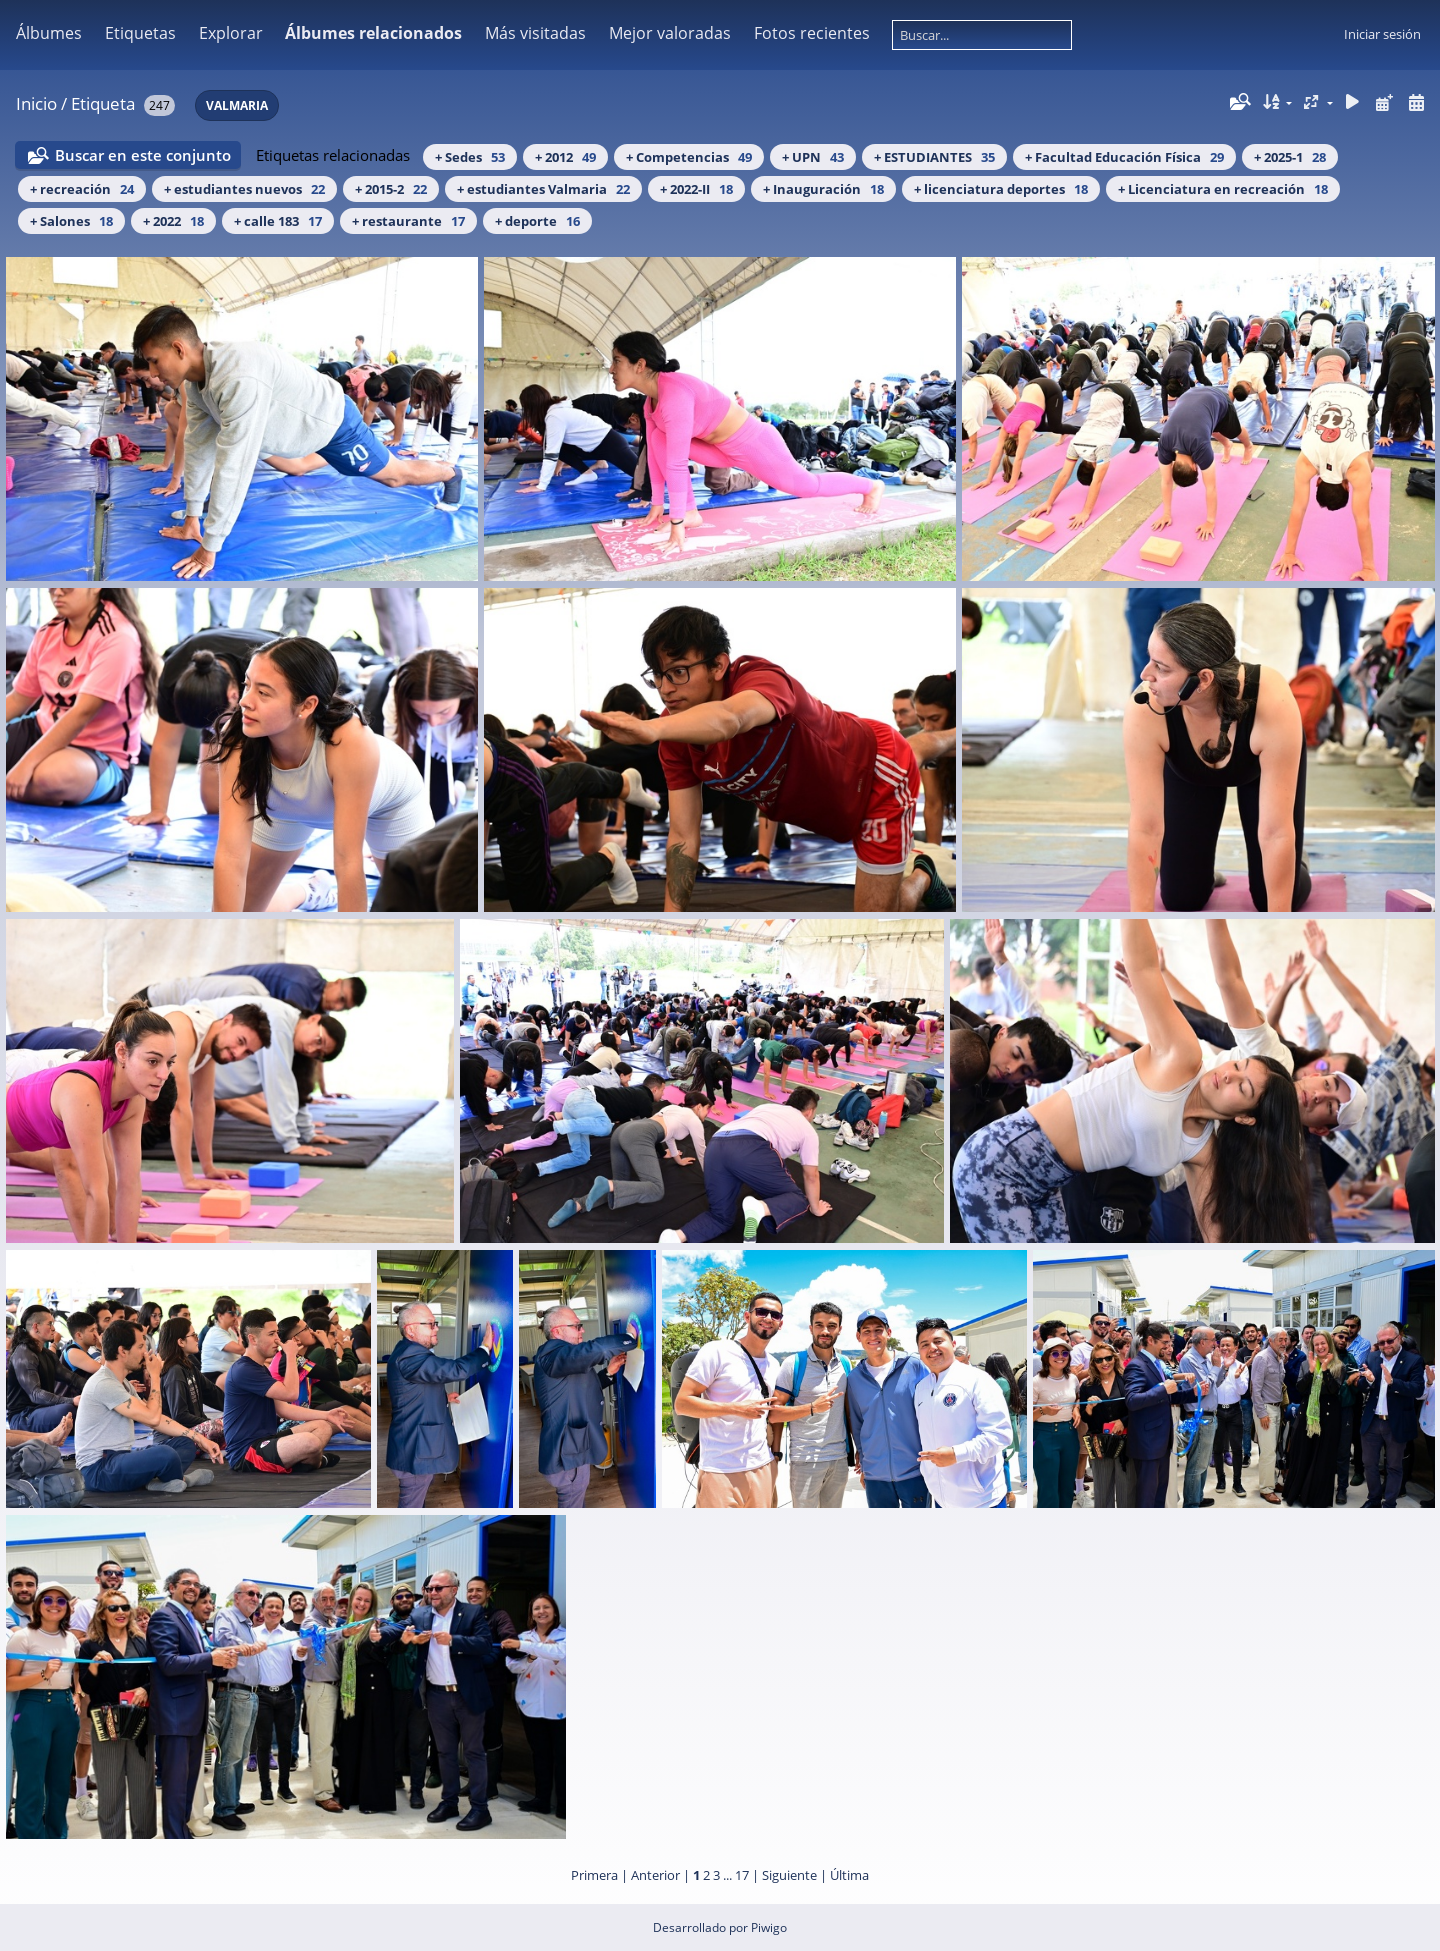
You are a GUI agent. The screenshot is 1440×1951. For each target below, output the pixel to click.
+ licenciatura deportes (1001, 189)
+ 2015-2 (391, 189)
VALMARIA (237, 105)
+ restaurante (408, 221)
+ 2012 (565, 157)
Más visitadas (535, 33)
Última (849, 1875)
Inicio (36, 103)
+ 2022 (173, 221)
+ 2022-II (696, 189)
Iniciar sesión (1382, 34)
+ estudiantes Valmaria (543, 189)
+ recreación (82, 189)
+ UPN (813, 157)
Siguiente (789, 1875)
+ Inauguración (823, 189)
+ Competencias (689, 157)
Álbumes (49, 33)
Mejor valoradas (670, 33)
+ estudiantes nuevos (244, 189)
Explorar (231, 33)
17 (742, 1875)
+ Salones (71, 221)
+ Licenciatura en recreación (1223, 189)
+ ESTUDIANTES (934, 157)
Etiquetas (140, 33)
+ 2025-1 (1290, 157)
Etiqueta (103, 103)
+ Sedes (470, 157)
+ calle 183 (278, 221)
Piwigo (769, 1927)
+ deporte (537, 221)
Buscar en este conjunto (143, 155)
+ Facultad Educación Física (1124, 157)
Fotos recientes (812, 33)
